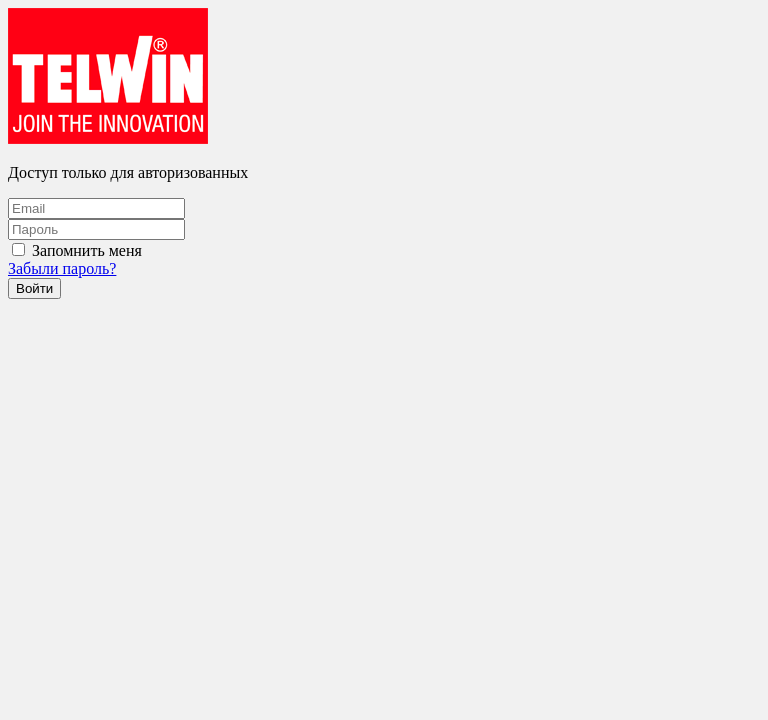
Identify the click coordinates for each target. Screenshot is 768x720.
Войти (34, 288)
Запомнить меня (87, 250)
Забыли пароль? (62, 268)
